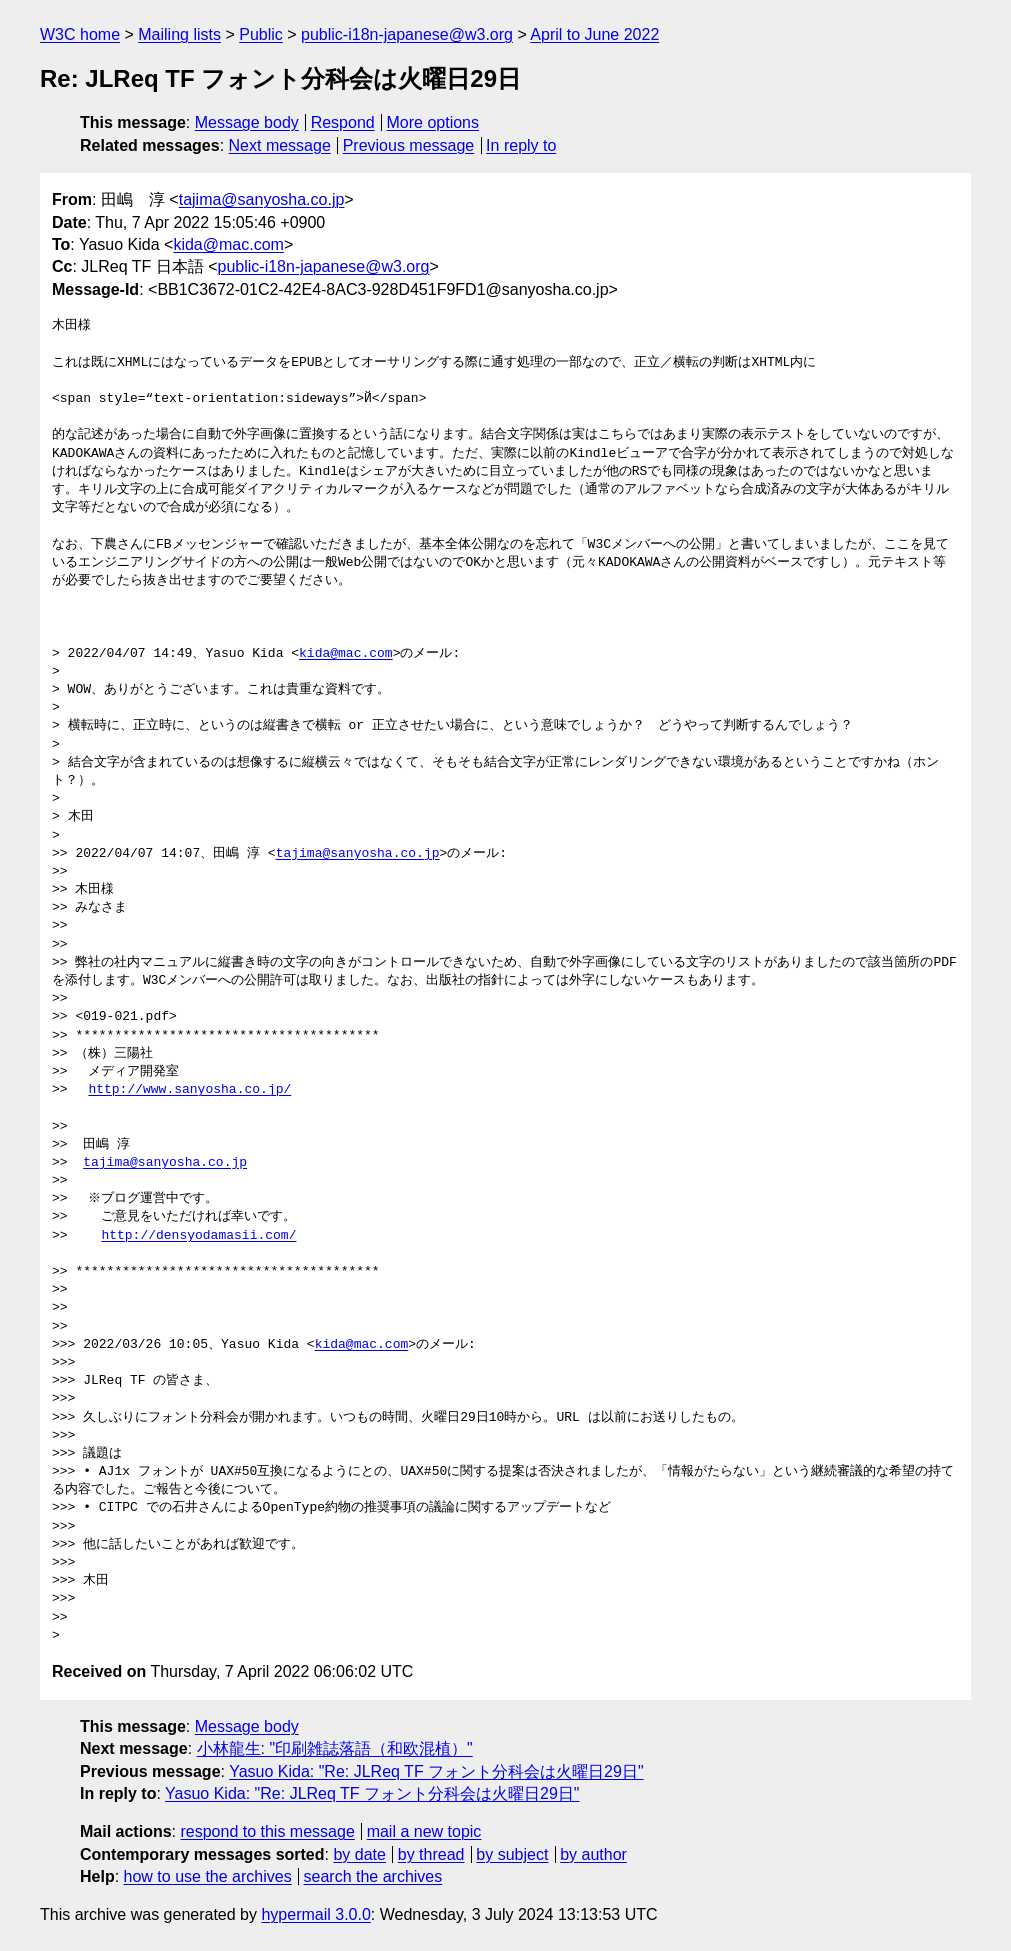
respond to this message (267, 1831)
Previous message (409, 145)
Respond (343, 122)
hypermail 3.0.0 (315, 1914)
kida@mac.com (228, 244)
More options (433, 122)
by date (359, 1854)
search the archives (373, 1876)
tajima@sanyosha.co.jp (262, 199)
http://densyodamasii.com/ (198, 1236)
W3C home (80, 34)
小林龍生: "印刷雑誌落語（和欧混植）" (335, 1748)
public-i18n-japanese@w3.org (407, 34)
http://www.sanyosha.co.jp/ (189, 1090)
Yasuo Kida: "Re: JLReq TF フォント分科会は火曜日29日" (436, 1771)
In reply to (521, 145)
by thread (431, 1854)
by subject (512, 1854)
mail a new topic (424, 1831)
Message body (247, 122)
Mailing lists (179, 34)
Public (261, 34)
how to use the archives (208, 1876)
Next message (280, 145)
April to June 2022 (594, 34)
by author (593, 1854)
